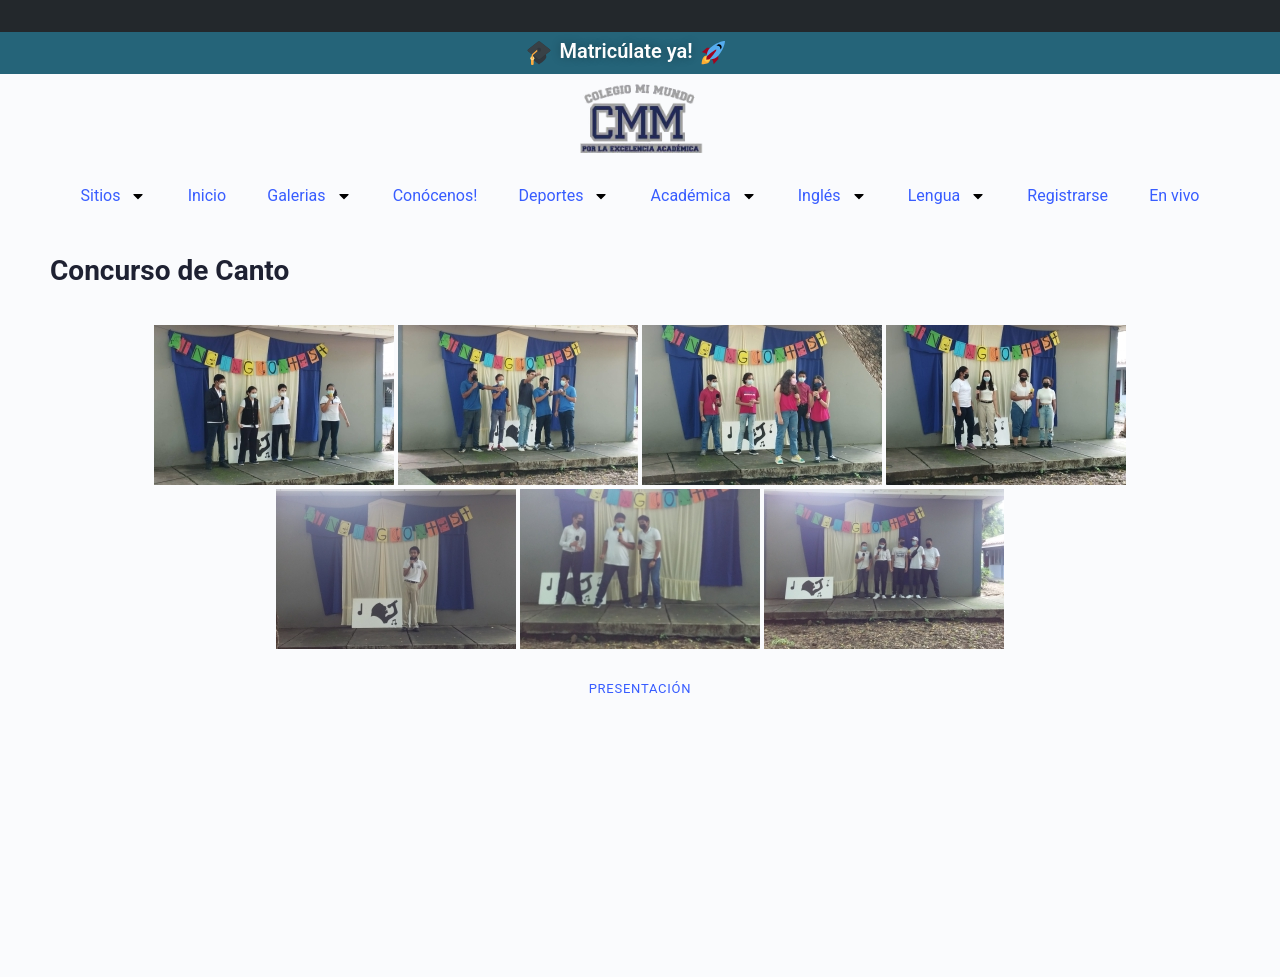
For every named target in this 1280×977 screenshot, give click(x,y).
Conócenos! (435, 195)
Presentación (640, 688)
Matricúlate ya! (625, 51)
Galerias (309, 196)
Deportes (564, 196)
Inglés (832, 196)
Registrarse (1067, 195)
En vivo (1174, 195)
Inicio (207, 195)
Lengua (947, 196)
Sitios (114, 196)
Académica (704, 196)
